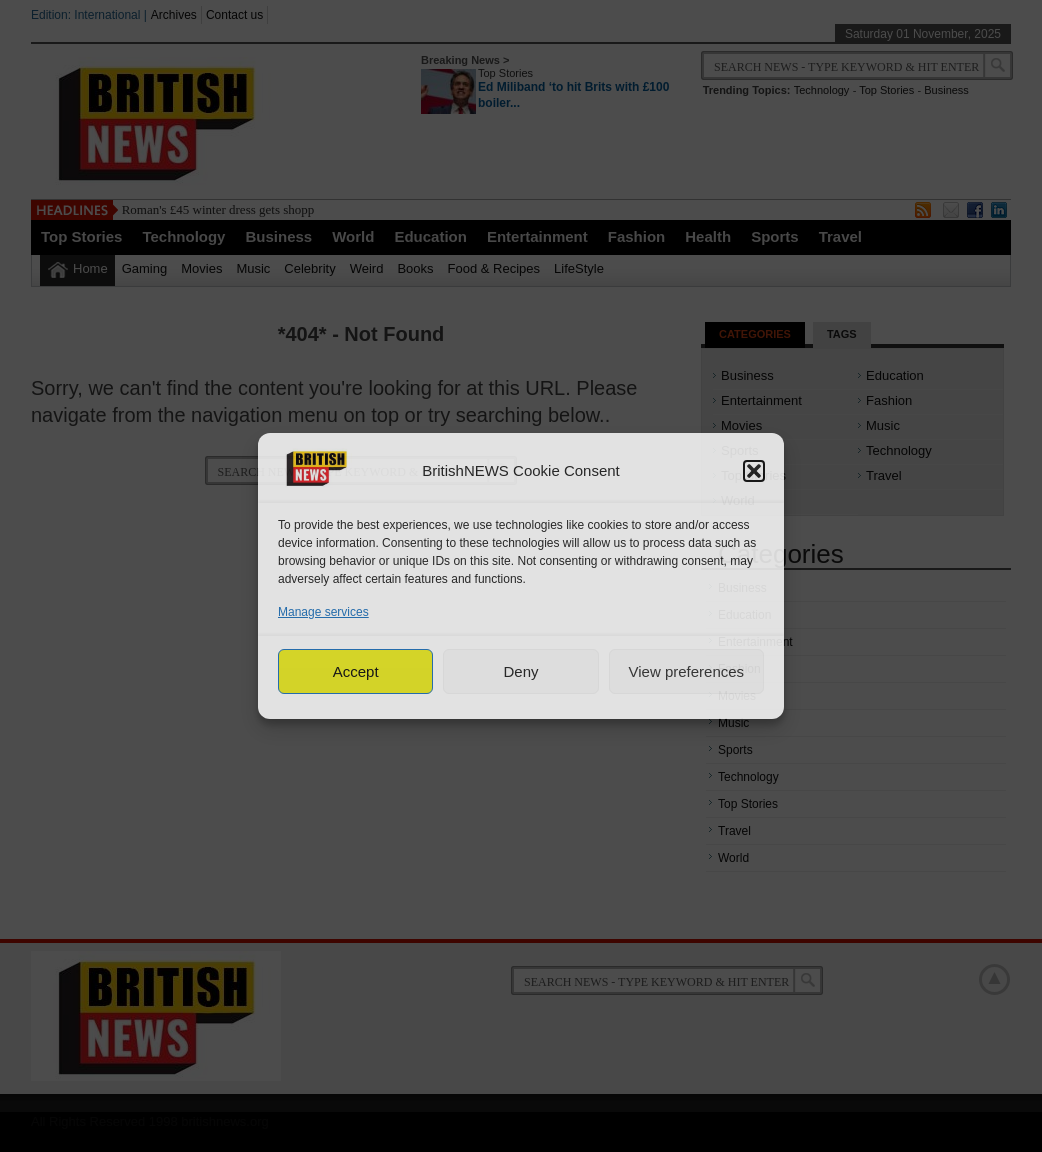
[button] (754, 471)
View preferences (687, 671)
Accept (356, 671)
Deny (520, 671)
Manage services (323, 612)
